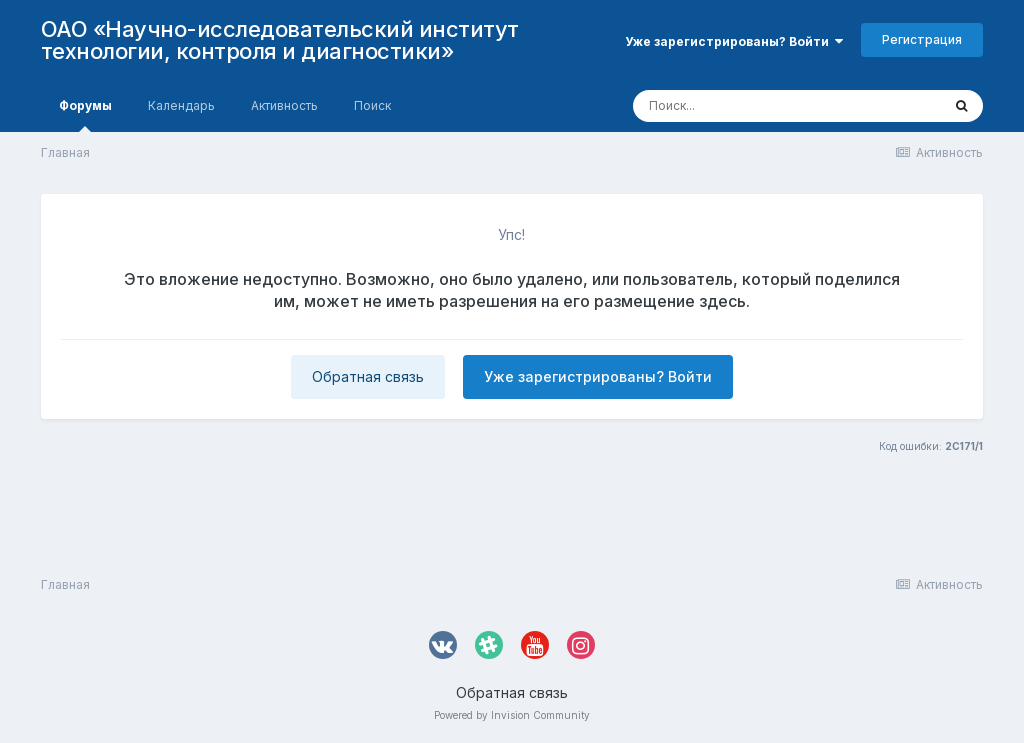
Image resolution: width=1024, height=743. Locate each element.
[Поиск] (748, 106)
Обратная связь (368, 376)
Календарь (181, 105)
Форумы (85, 115)
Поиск (372, 105)
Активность (284, 105)
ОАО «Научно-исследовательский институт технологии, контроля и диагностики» (280, 40)
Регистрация (922, 39)
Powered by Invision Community (512, 715)
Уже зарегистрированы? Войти (734, 41)
